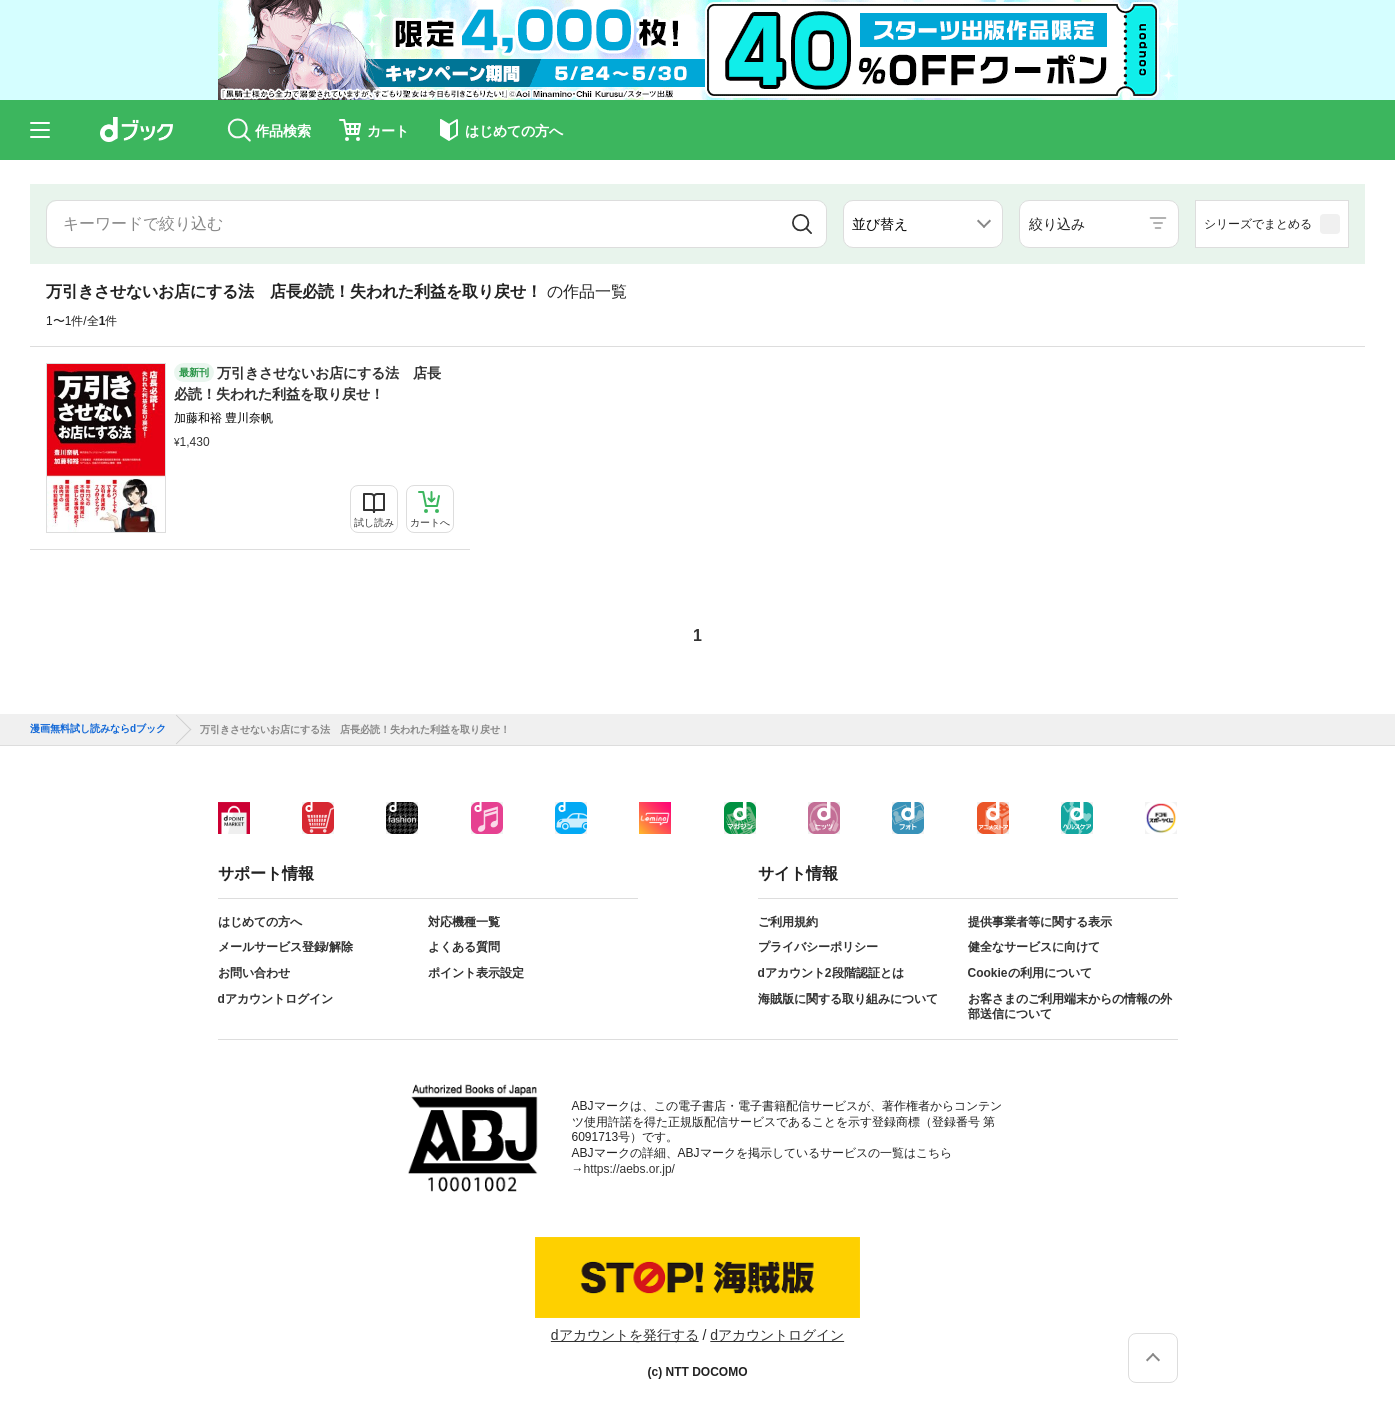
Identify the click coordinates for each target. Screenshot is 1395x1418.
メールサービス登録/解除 (285, 947)
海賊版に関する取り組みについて (848, 999)
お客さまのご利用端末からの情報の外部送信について (1070, 1007)
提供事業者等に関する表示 (1040, 922)
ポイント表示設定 (476, 973)
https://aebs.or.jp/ (629, 1169)
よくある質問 (464, 947)
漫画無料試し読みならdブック (98, 729)
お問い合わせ (254, 973)
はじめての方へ (260, 922)
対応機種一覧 (464, 922)
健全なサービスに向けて (1034, 947)
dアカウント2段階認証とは (831, 973)
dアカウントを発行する (625, 1335)
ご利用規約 (788, 922)
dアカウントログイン (275, 999)
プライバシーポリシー (818, 947)
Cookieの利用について (1030, 973)
